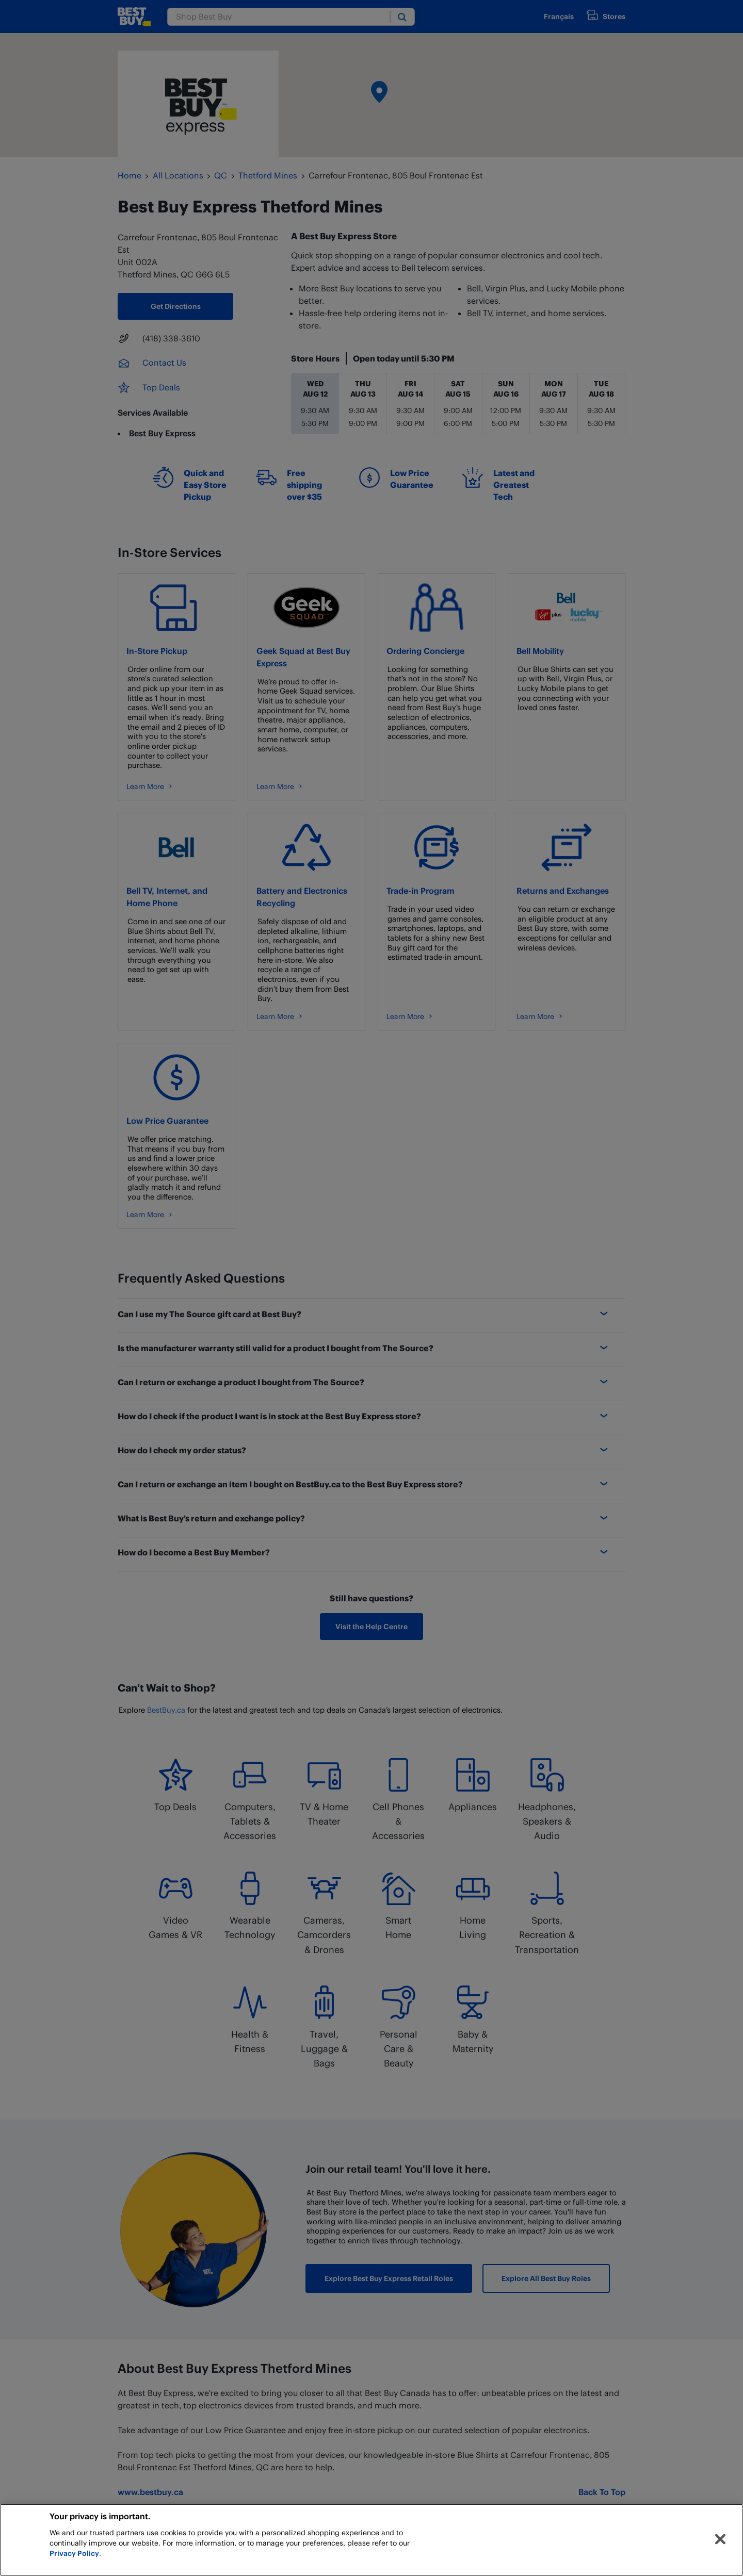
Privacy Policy (74, 2553)
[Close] (720, 2539)
